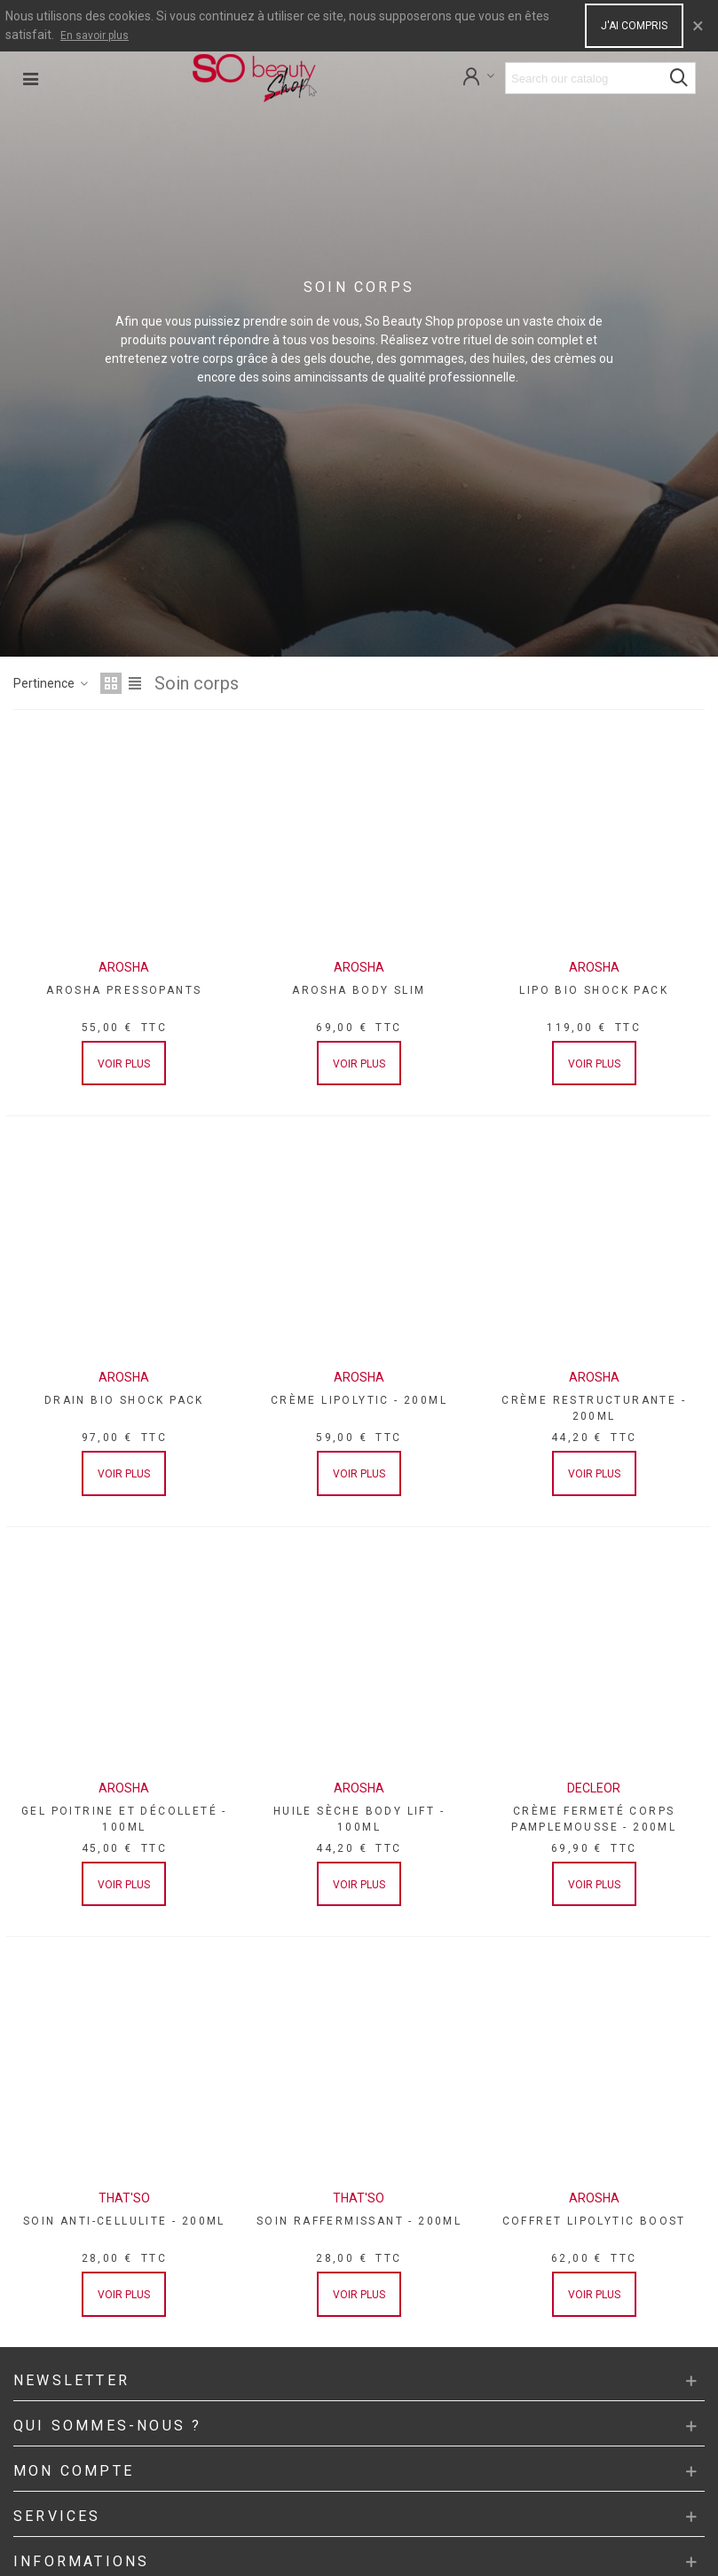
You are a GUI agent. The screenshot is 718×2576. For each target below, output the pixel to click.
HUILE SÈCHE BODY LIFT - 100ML (359, 1819)
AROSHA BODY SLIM (358, 990)
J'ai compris (634, 26)
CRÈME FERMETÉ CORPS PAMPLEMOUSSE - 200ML (593, 1819)
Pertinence (51, 683)
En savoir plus (94, 35)
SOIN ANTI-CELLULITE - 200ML (124, 2221)
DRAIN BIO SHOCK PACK (124, 1400)
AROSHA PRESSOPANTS (123, 990)
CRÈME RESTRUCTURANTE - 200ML (593, 1408)
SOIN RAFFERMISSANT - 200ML (359, 2221)
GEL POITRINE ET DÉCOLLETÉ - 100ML (124, 1819)
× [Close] (698, 25)
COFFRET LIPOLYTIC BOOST (594, 2221)
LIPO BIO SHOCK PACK (593, 990)
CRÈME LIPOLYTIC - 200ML (359, 1400)
